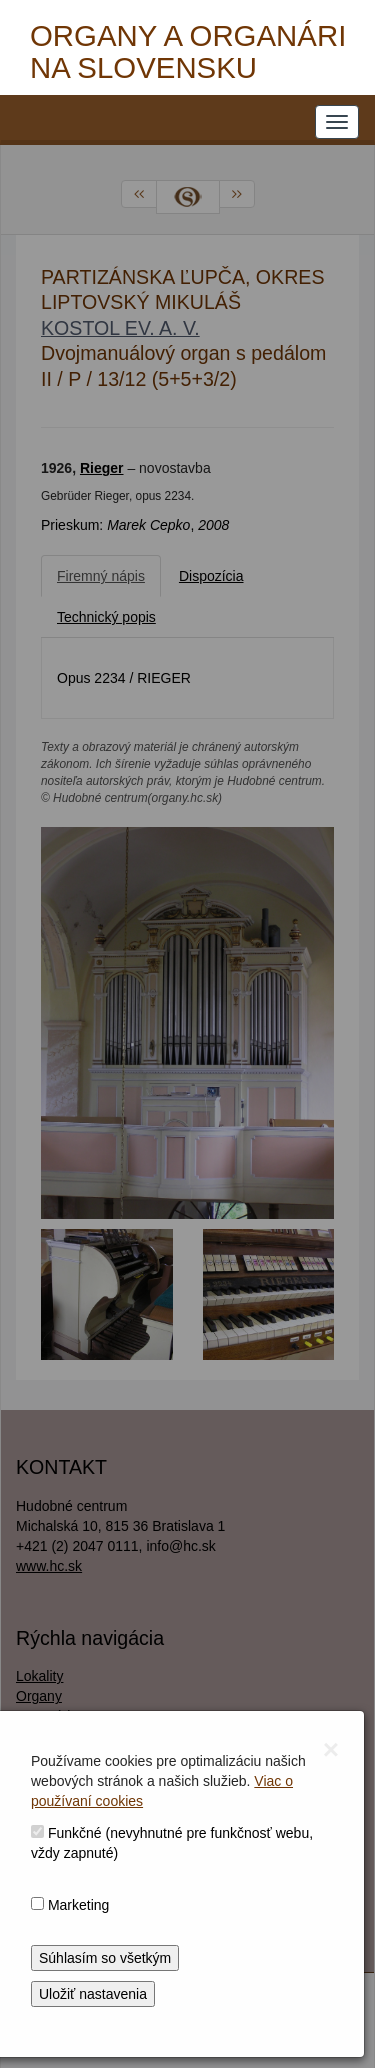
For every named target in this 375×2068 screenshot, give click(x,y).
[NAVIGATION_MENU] (337, 122)
